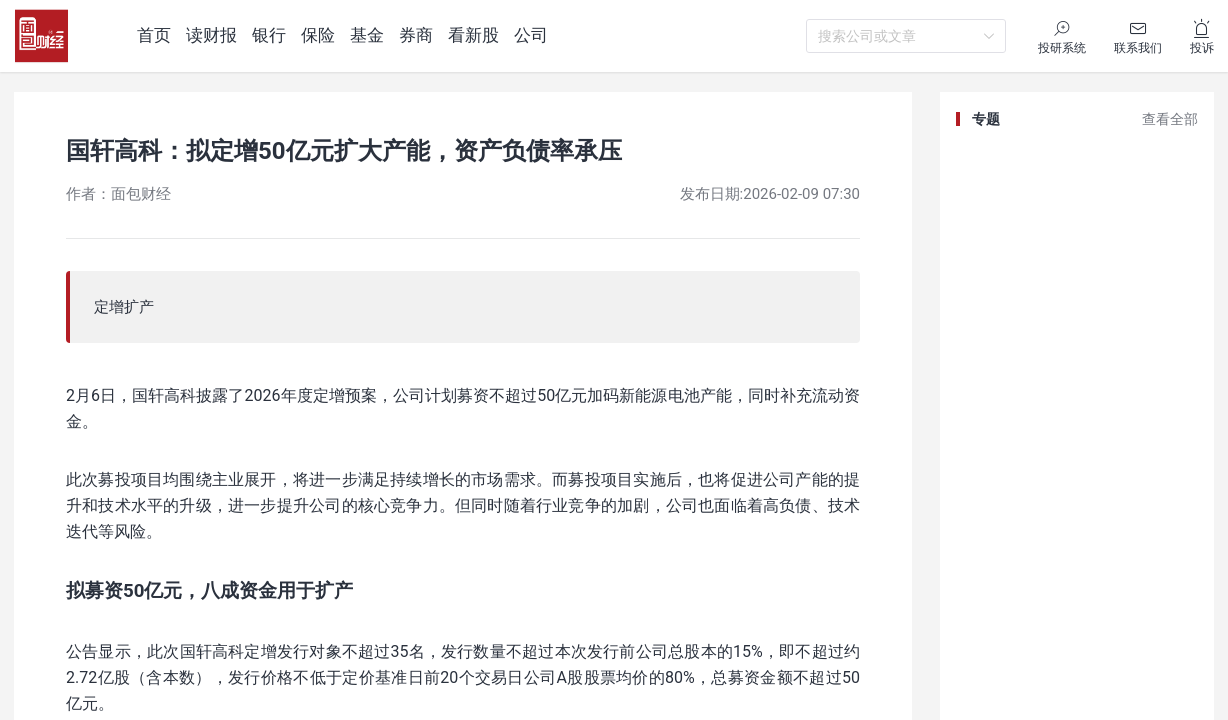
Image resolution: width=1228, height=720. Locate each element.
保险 (318, 35)
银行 (269, 35)
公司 (531, 35)
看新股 (473, 35)
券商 (416, 35)
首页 (154, 35)
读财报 (211, 35)
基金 (367, 35)
